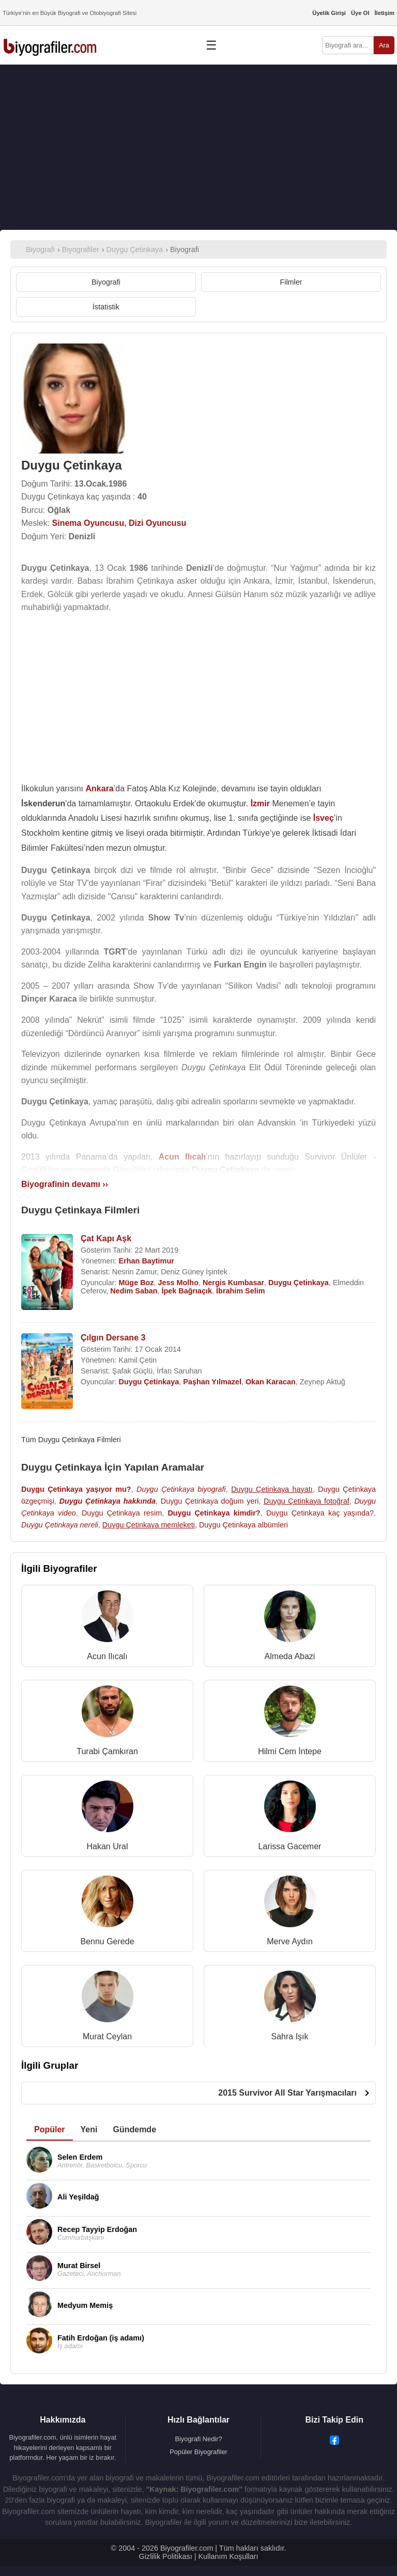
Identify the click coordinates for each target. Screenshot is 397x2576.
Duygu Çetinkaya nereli (59, 1525)
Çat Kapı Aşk (106, 1238)
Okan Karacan (271, 1382)
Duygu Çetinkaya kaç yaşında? (320, 1513)
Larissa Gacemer (290, 1846)
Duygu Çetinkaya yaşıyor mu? (76, 1489)
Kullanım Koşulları (228, 2556)
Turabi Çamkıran (107, 1751)
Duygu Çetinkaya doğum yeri (210, 1501)
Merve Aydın (290, 1941)
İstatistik (106, 307)
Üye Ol (360, 13)
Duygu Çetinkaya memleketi (148, 1525)
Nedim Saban (133, 1291)
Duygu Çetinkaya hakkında (107, 1501)
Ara (384, 45)
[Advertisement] (198, 147)
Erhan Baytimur (146, 1261)
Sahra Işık (289, 2036)
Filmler (291, 282)
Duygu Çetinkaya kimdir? (213, 1513)
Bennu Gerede (107, 1941)
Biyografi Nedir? (198, 2439)
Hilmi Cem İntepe (290, 1751)
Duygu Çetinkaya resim (122, 1513)
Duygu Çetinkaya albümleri (243, 1525)
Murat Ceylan (107, 2036)
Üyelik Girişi (329, 13)
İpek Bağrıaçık (187, 1291)
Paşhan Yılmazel (212, 1382)
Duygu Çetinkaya (298, 1282)
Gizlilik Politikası (165, 2556)
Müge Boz (136, 1282)
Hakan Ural (107, 1846)
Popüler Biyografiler (198, 2452)
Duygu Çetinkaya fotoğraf (306, 1501)
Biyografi (105, 282)
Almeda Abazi (290, 1656)
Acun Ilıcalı (107, 1656)
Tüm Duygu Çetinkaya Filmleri (71, 1439)
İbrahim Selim (240, 1291)
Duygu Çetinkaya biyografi (181, 1489)
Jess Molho (178, 1282)
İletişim (384, 13)
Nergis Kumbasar (233, 1282)
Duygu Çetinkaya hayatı (272, 1489)
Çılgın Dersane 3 (113, 1337)
